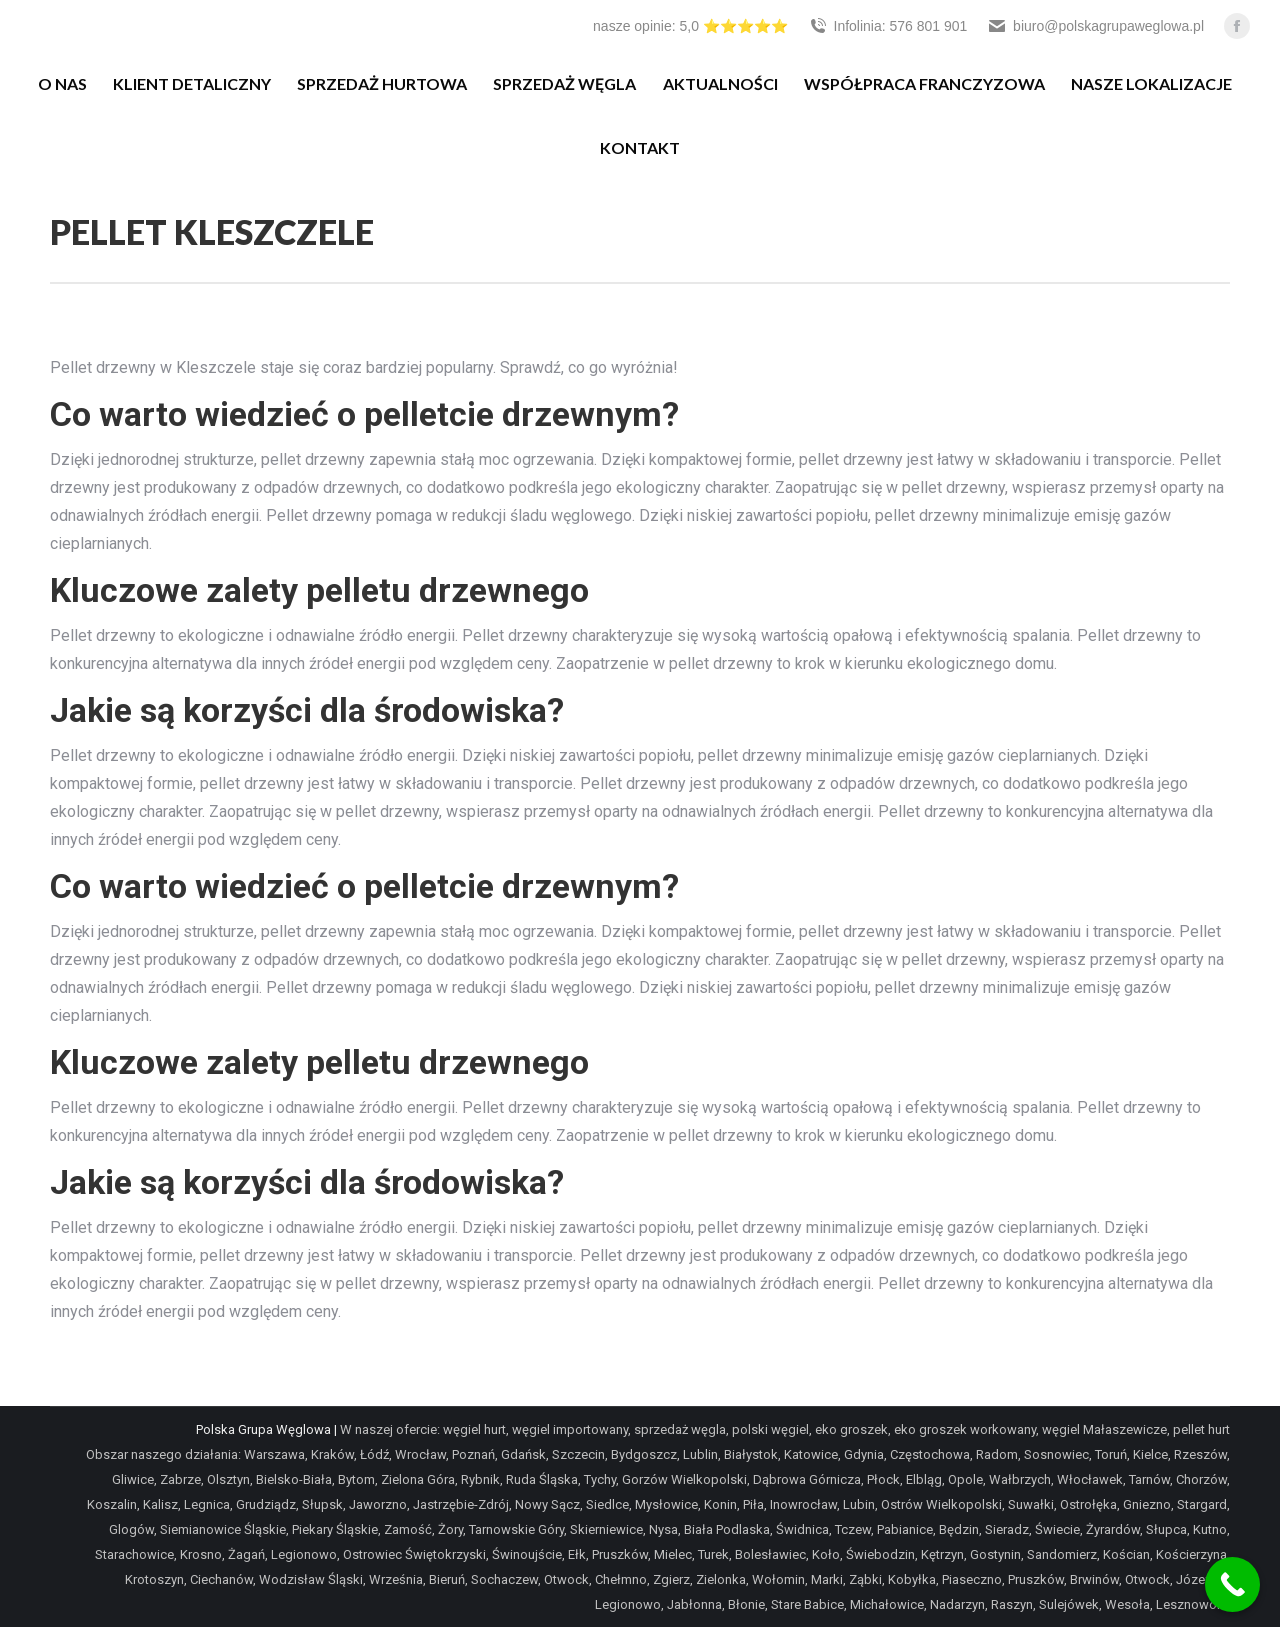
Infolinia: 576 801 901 (888, 26)
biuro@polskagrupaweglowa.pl (1095, 26)
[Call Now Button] (1232, 1584)
